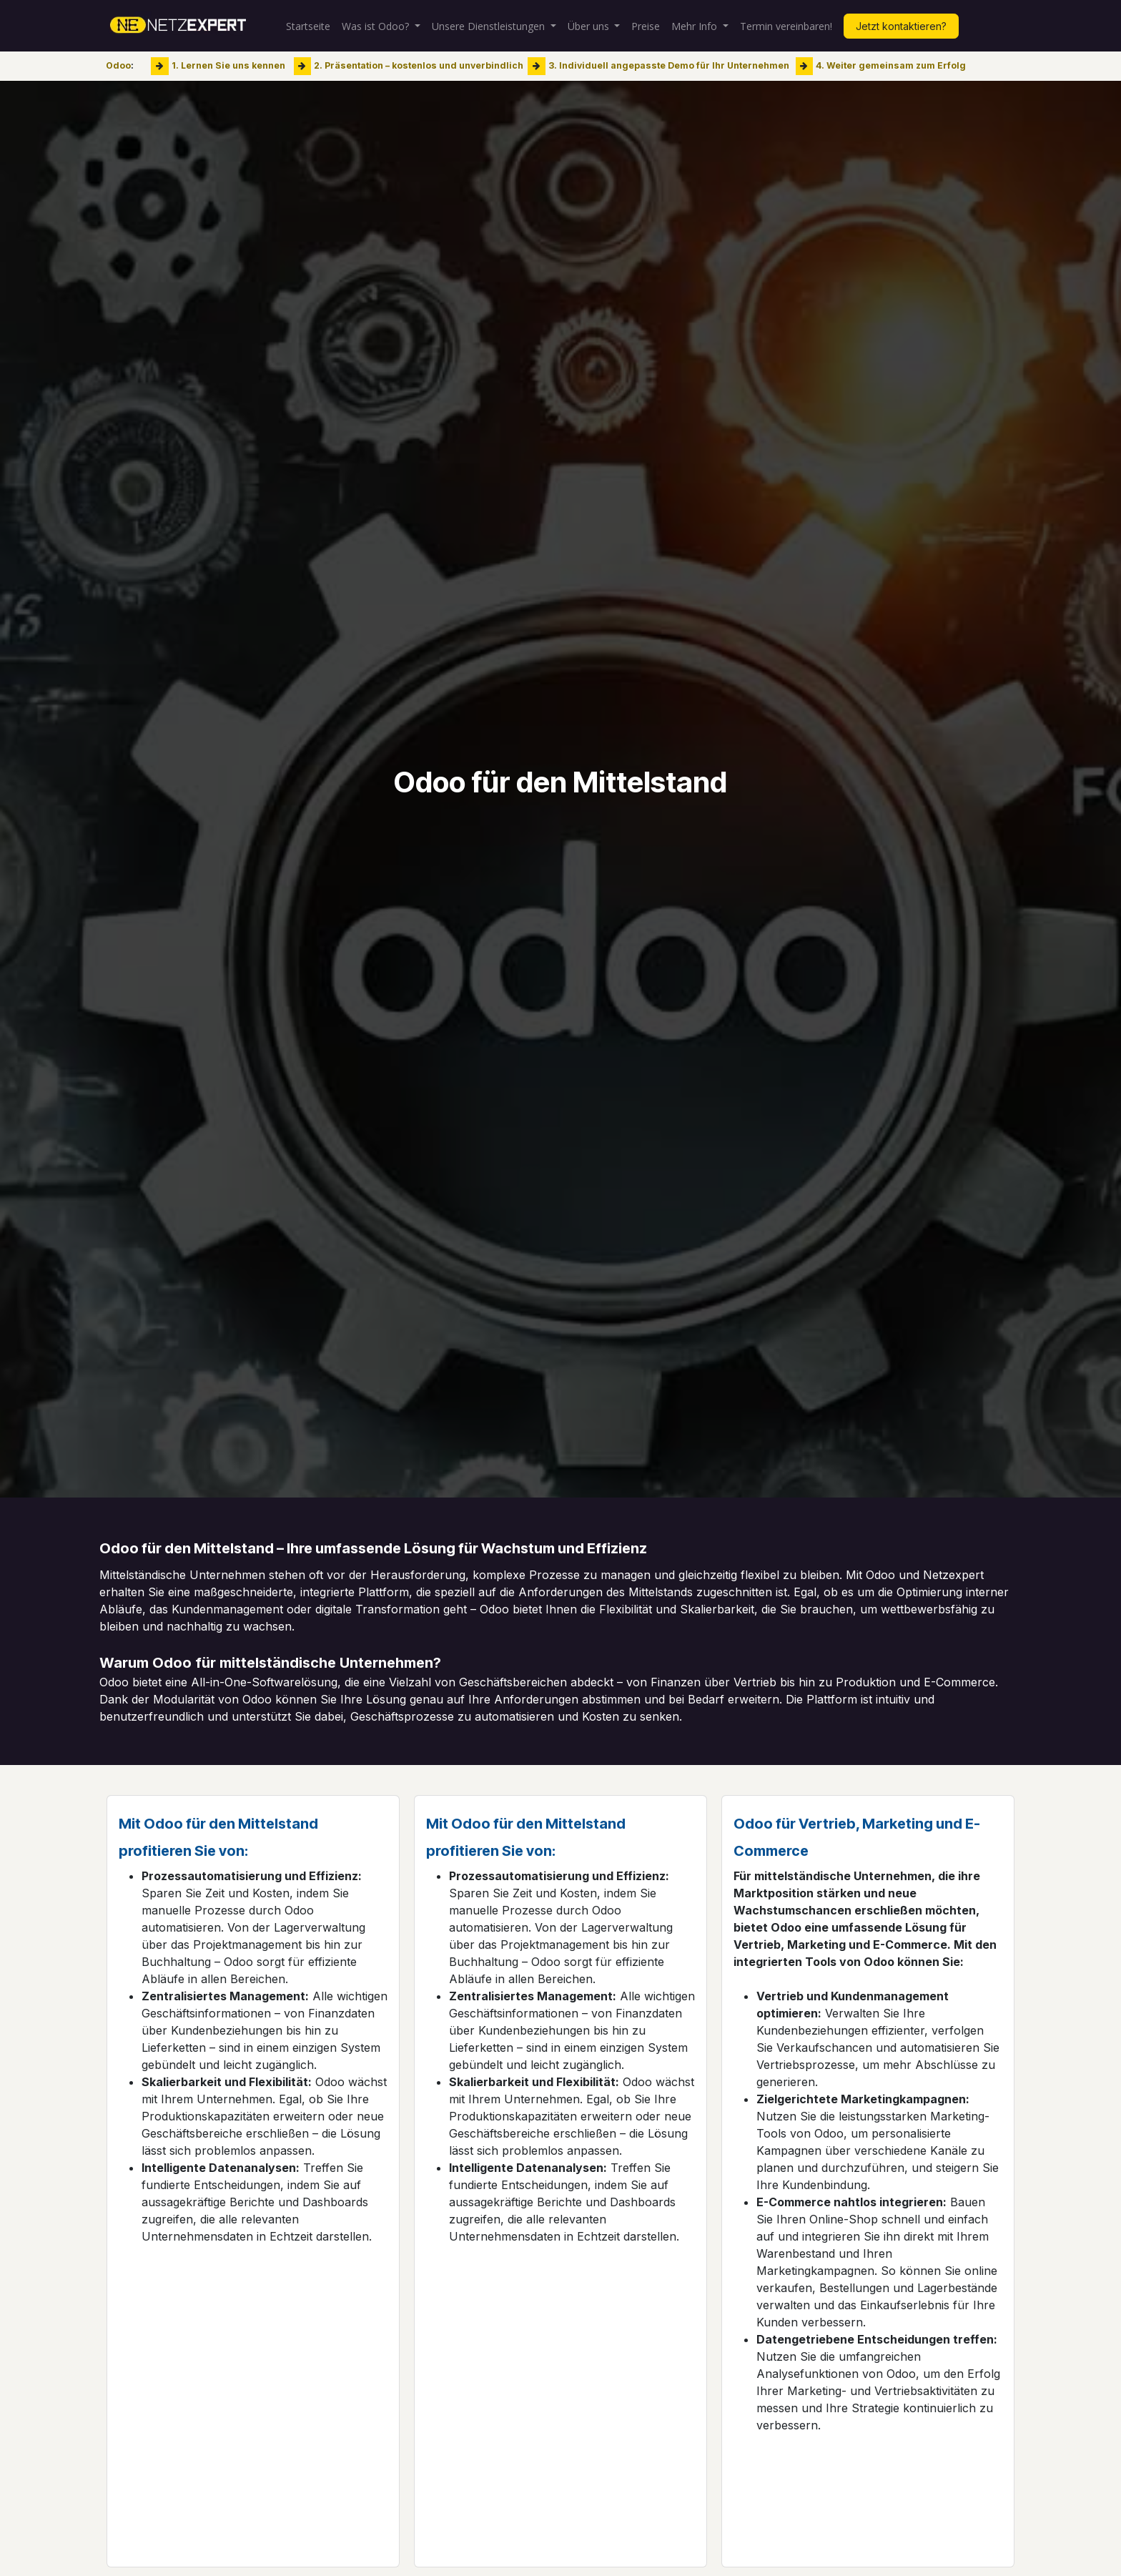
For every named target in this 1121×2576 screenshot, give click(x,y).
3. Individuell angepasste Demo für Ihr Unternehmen (668, 65)
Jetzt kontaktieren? (901, 26)
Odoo (118, 65)
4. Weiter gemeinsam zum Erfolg (891, 65)
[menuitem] (308, 26)
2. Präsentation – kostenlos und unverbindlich (418, 65)
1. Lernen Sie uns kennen (228, 65)
